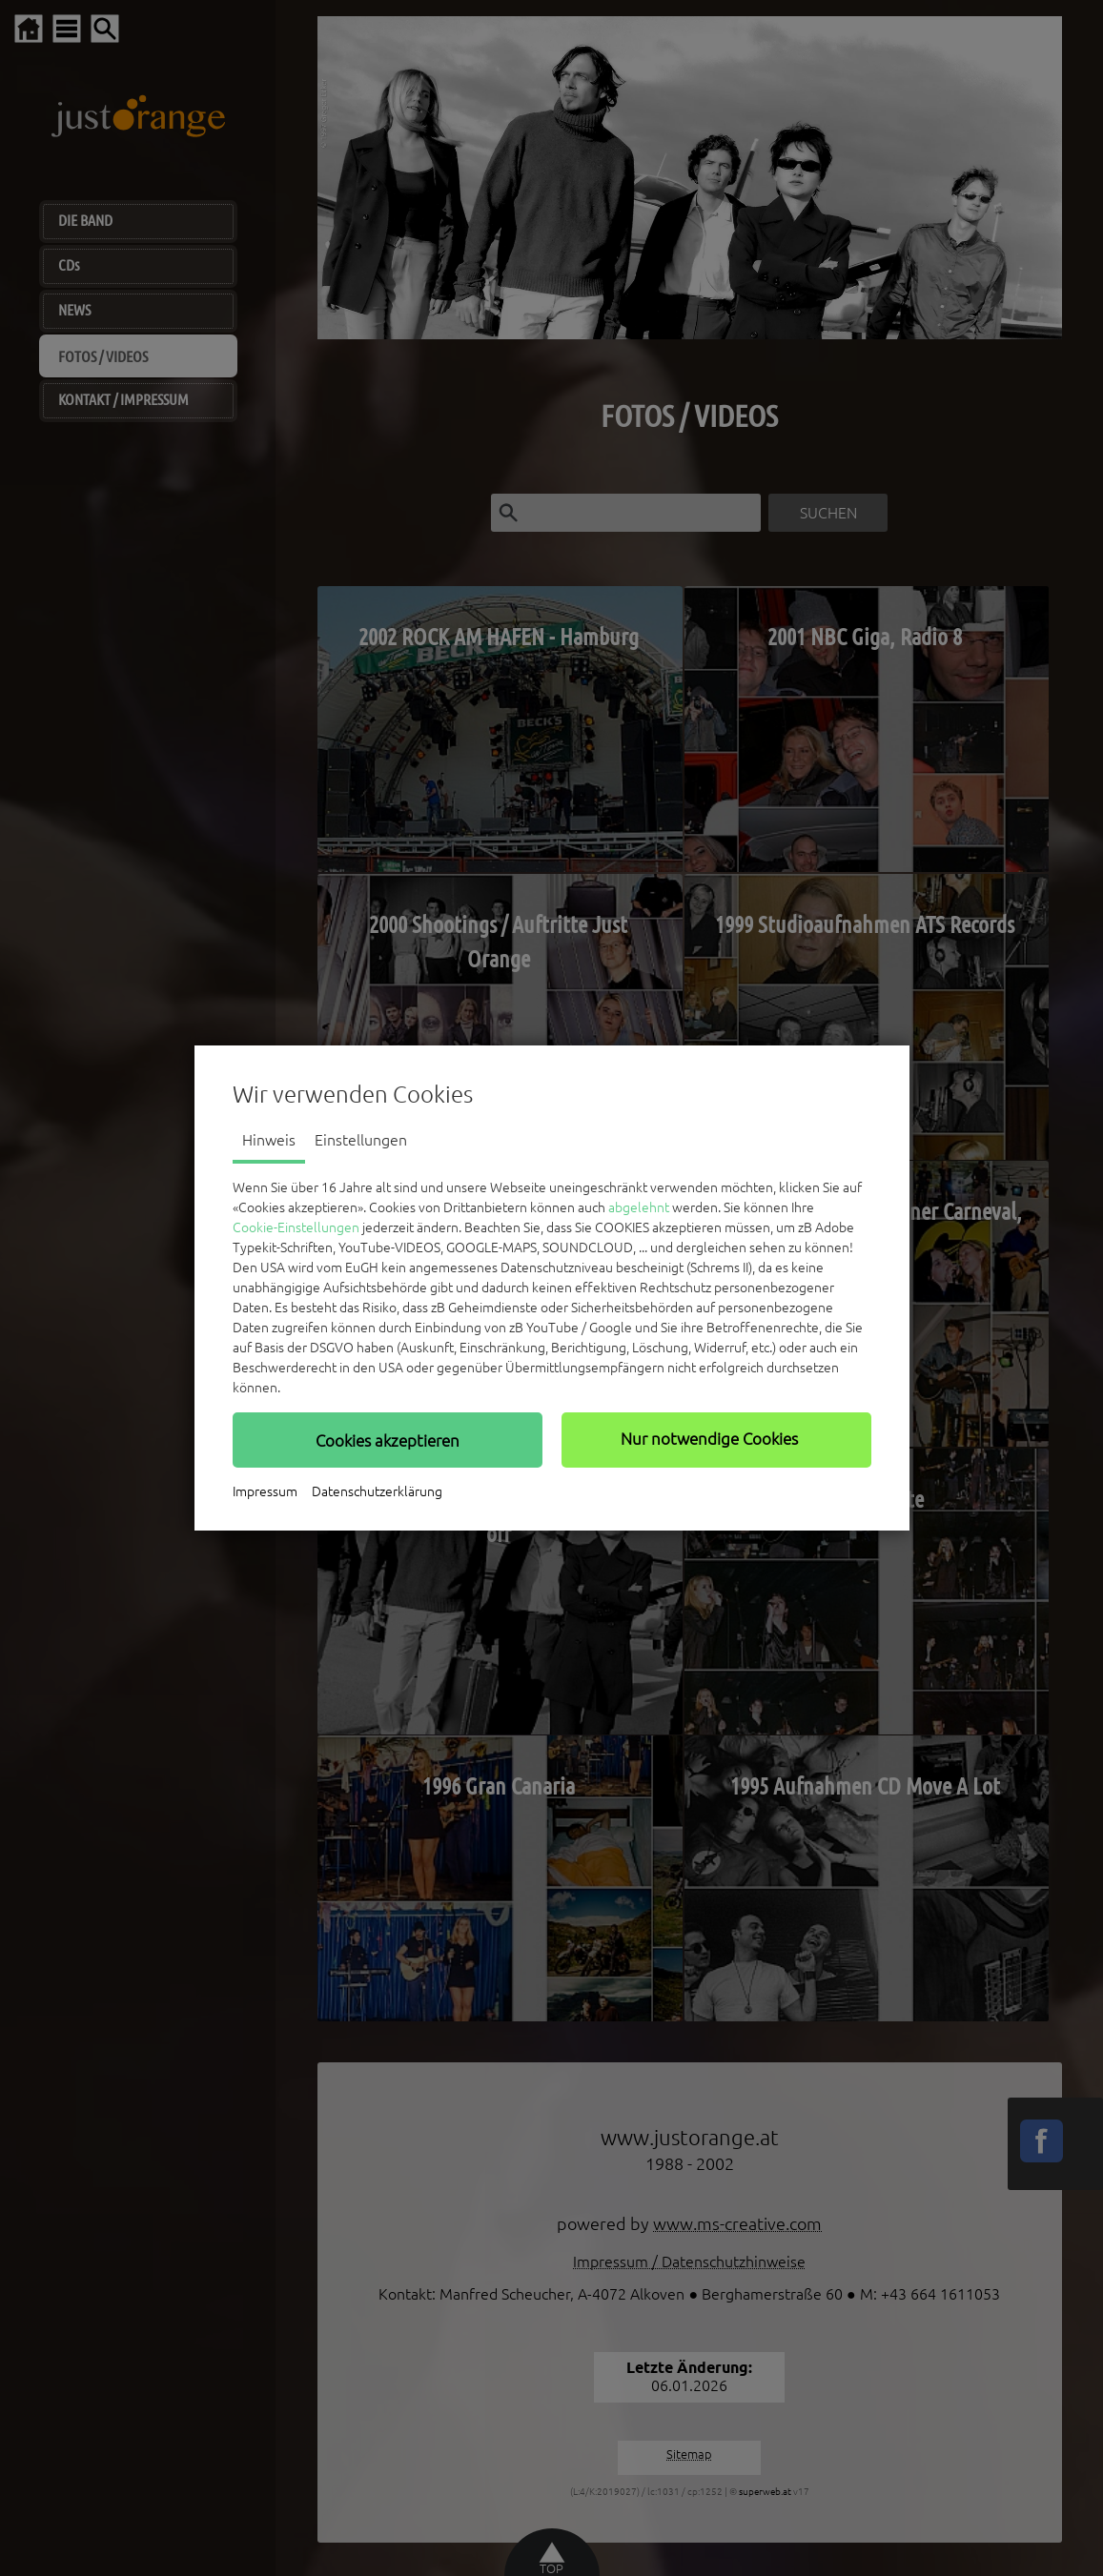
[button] (387, 1440)
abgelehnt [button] (638, 1207)
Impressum (265, 1491)
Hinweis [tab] (269, 1139)
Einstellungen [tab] (361, 1139)
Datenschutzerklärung (377, 1491)
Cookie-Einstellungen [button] (296, 1227)
